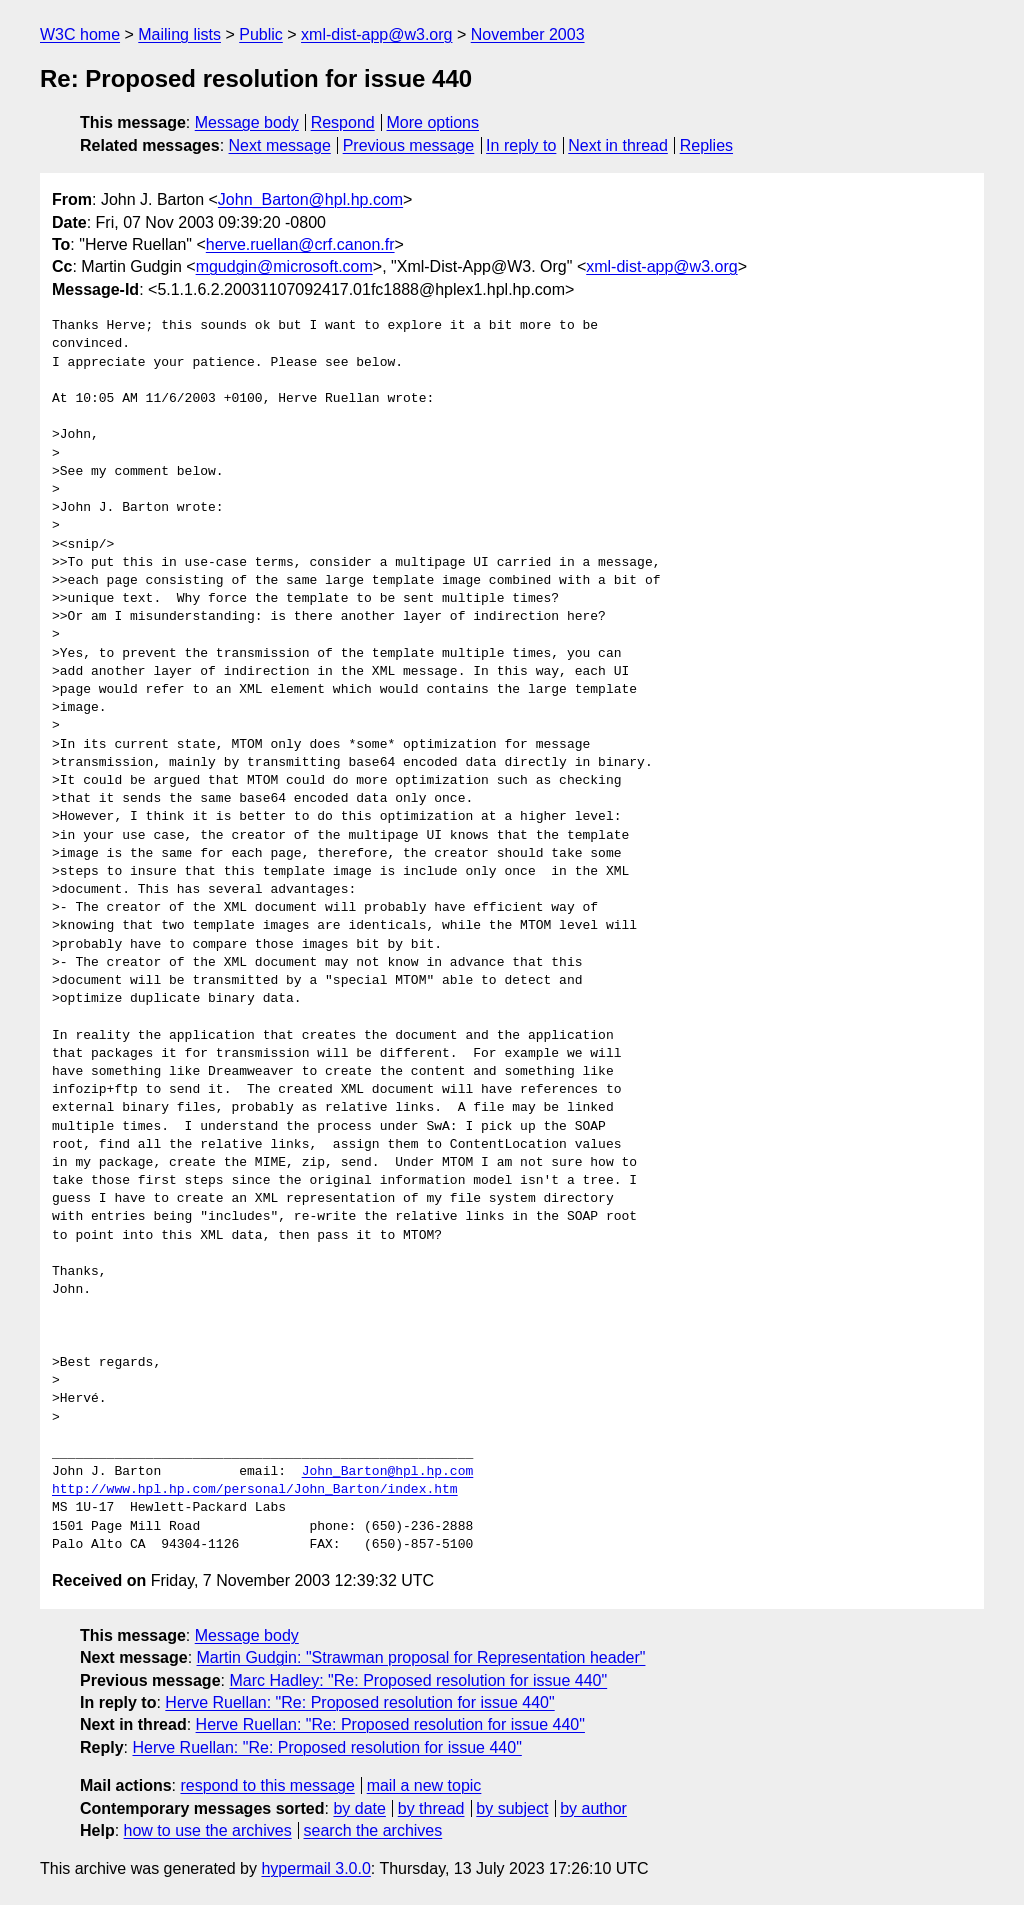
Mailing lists (179, 34)
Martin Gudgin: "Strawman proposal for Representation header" (421, 1657)
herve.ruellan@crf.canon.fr (300, 244)
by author (593, 1808)
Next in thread (618, 145)
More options (433, 122)
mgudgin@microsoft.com (284, 266)
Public (261, 34)
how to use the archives (208, 1830)
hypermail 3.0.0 (315, 1868)
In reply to (521, 145)
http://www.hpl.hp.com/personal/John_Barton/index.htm (255, 1490)
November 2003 (528, 34)
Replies (706, 145)
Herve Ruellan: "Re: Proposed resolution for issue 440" (359, 1702)
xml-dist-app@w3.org (376, 34)
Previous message (409, 145)
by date (359, 1808)
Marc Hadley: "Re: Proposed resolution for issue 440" (418, 1680)
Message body (247, 122)
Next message (280, 145)
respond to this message (267, 1785)
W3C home (80, 34)
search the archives (373, 1830)
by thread (431, 1808)
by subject (512, 1808)
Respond (343, 122)
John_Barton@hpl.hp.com (310, 199)
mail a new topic (424, 1785)
